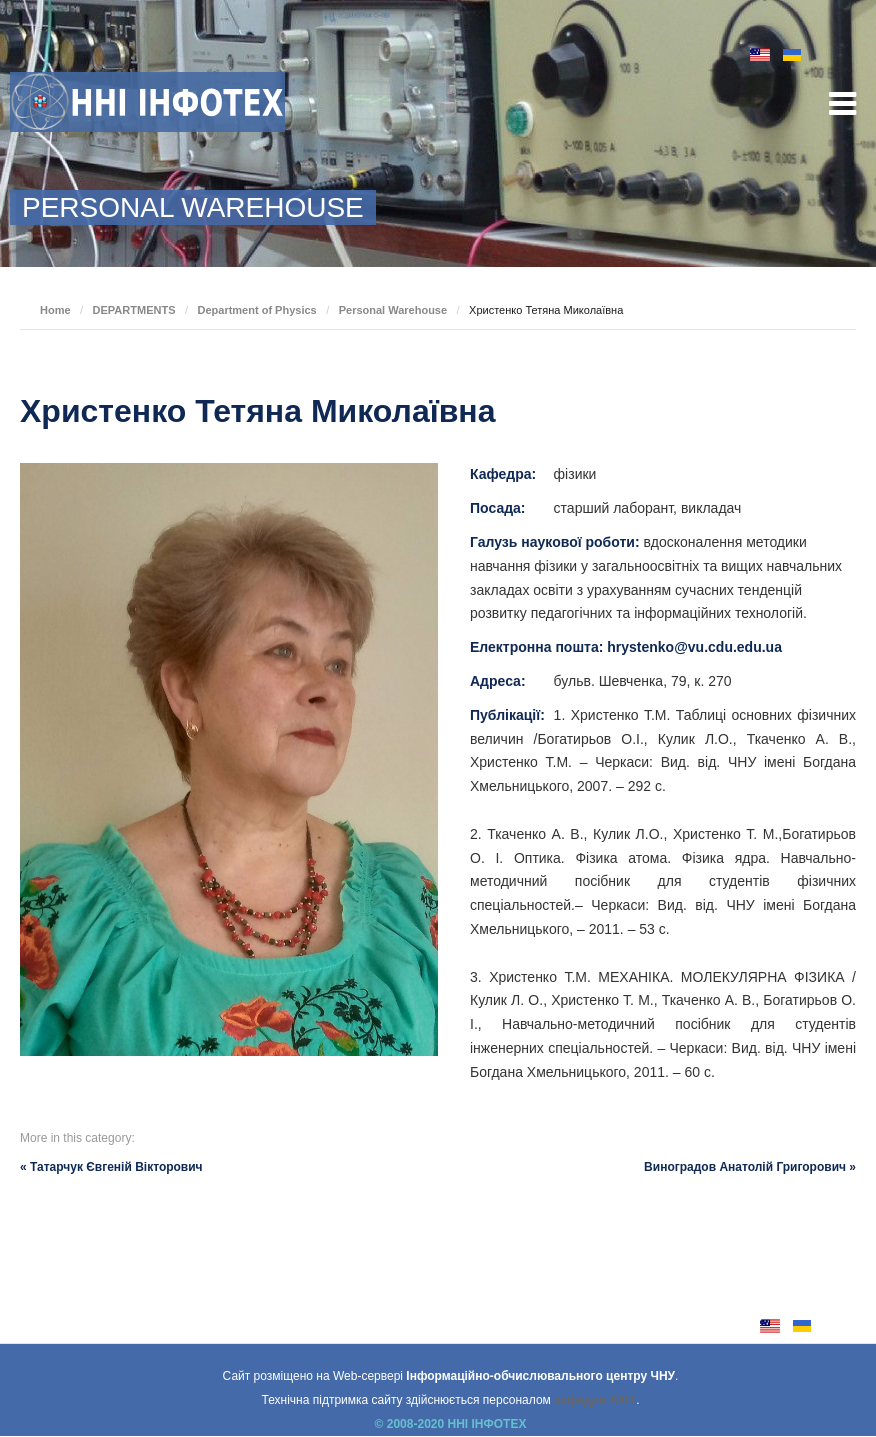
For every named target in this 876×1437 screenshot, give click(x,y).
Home (55, 310)
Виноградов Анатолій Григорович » (750, 1167)
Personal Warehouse (393, 310)
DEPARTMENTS (134, 310)
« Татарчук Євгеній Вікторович (111, 1167)
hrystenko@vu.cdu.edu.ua (694, 647)
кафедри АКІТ (595, 1400)
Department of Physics (256, 310)
